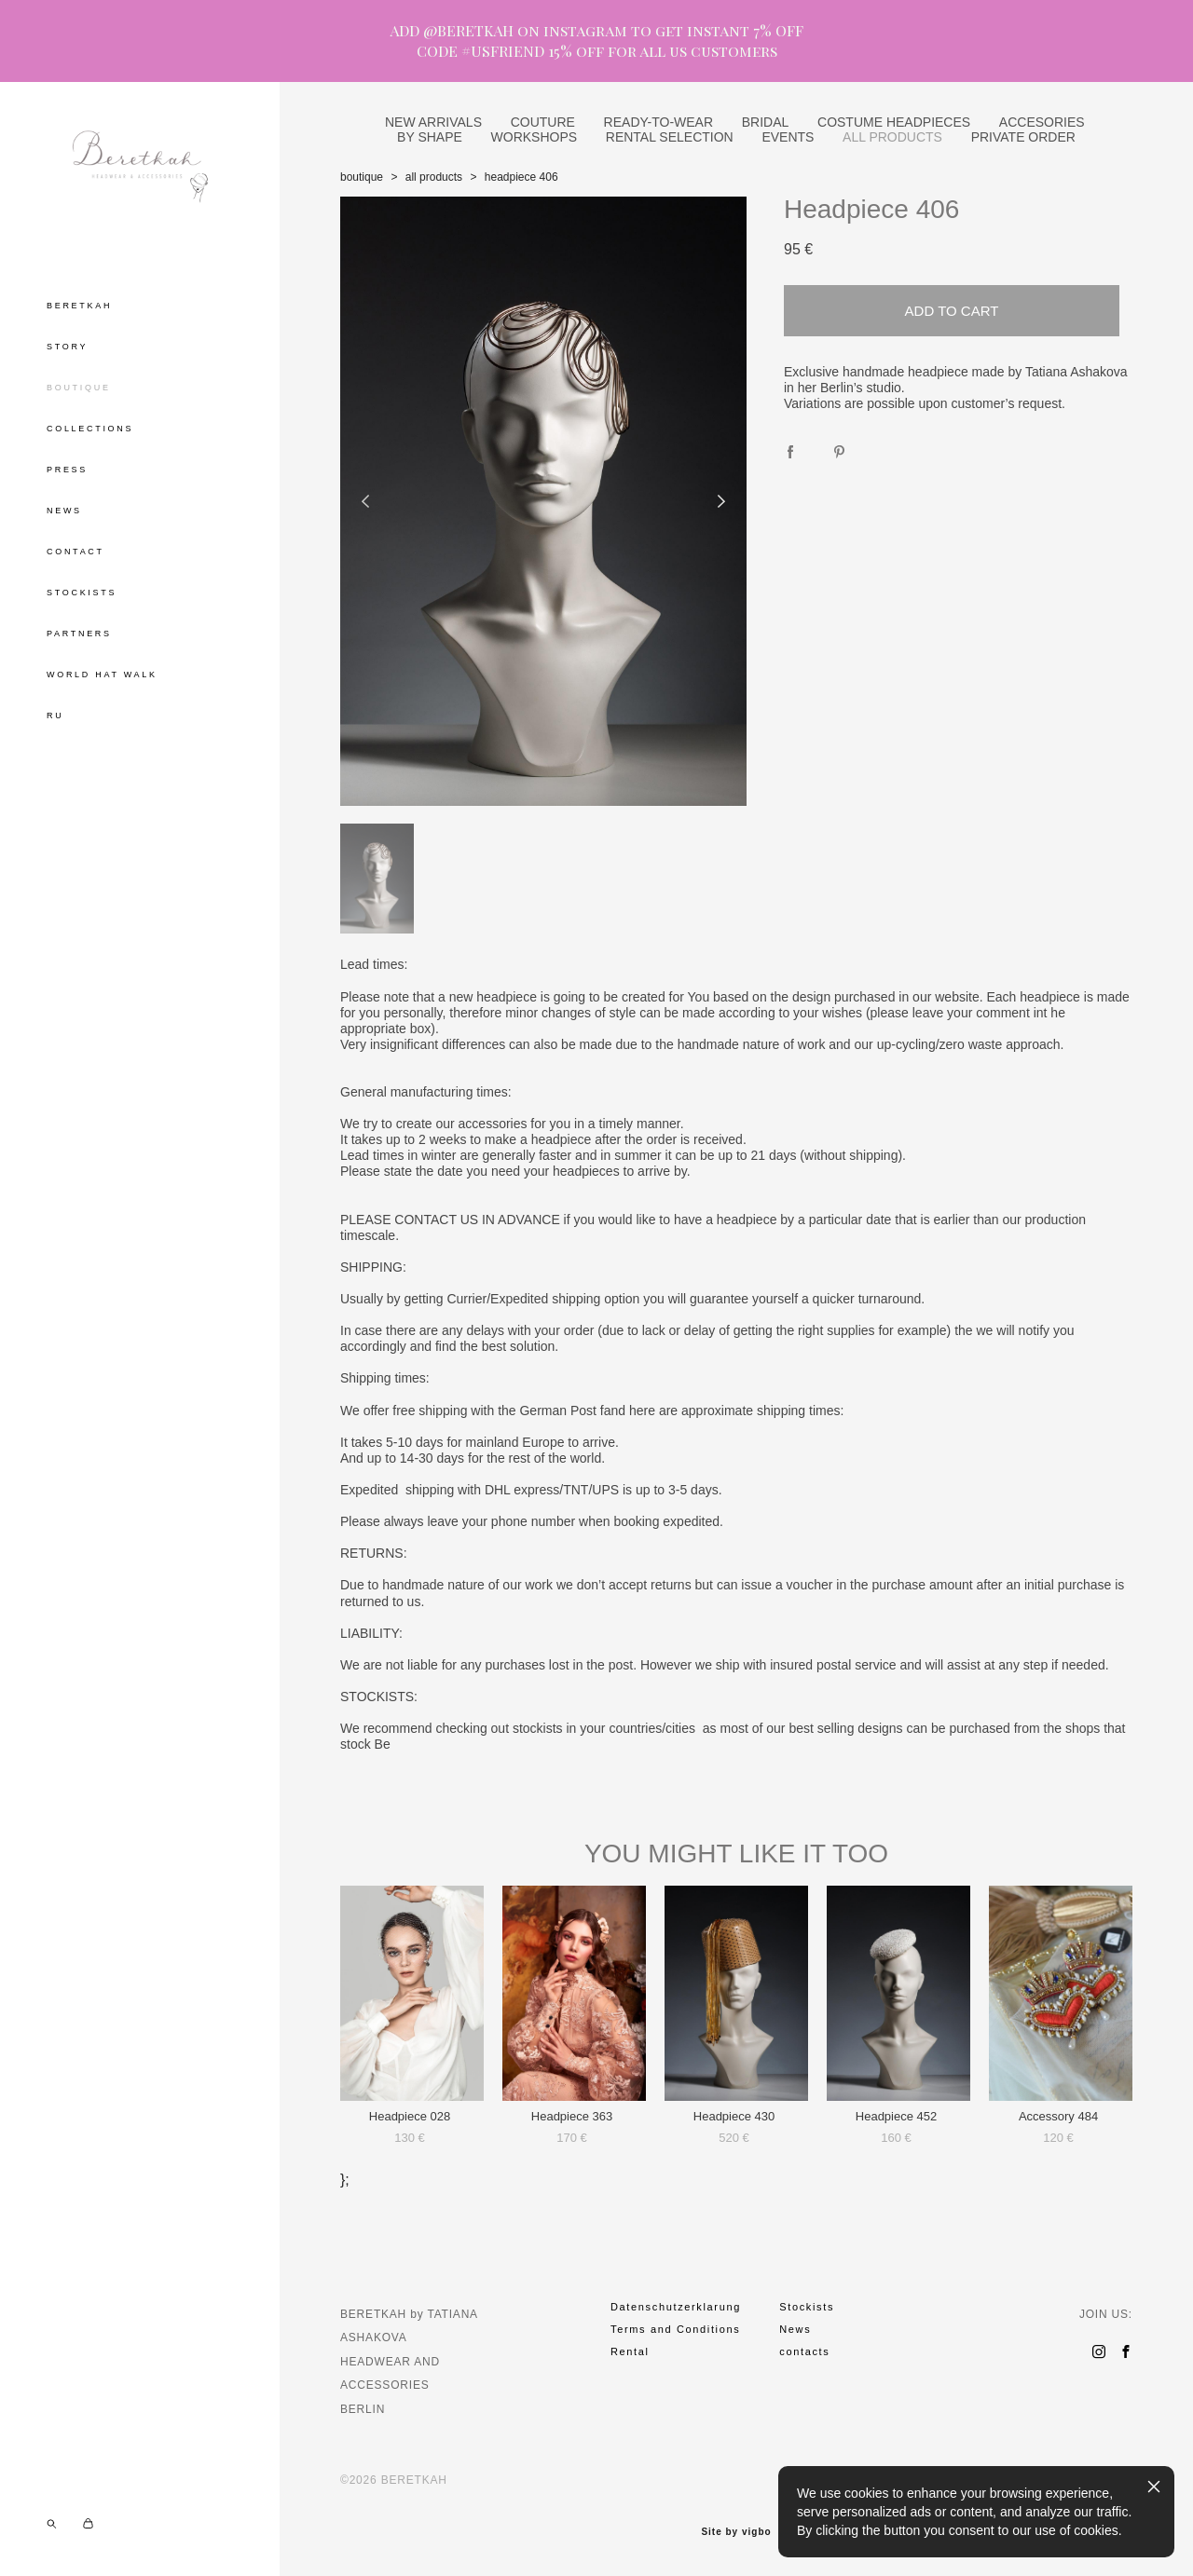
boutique (361, 177)
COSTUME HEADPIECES (893, 122)
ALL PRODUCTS (892, 136)
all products (433, 177)
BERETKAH (79, 305)
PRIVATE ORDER (1023, 136)
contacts (804, 2351)
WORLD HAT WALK (102, 674)
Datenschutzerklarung (675, 2306)
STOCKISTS (82, 592)
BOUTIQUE (79, 387)
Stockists (806, 2306)
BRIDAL (765, 122)
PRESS (67, 469)
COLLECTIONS (90, 428)
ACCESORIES (1042, 122)
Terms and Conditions (675, 2329)
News (795, 2329)
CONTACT (75, 551)
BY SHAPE (429, 136)
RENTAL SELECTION (670, 136)
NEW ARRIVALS (433, 122)
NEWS (64, 510)
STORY (67, 346)
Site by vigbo (736, 2532)
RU (55, 715)
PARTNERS (79, 633)
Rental (630, 2351)
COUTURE (543, 122)
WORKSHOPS (534, 136)
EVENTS (787, 136)
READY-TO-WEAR (658, 122)
